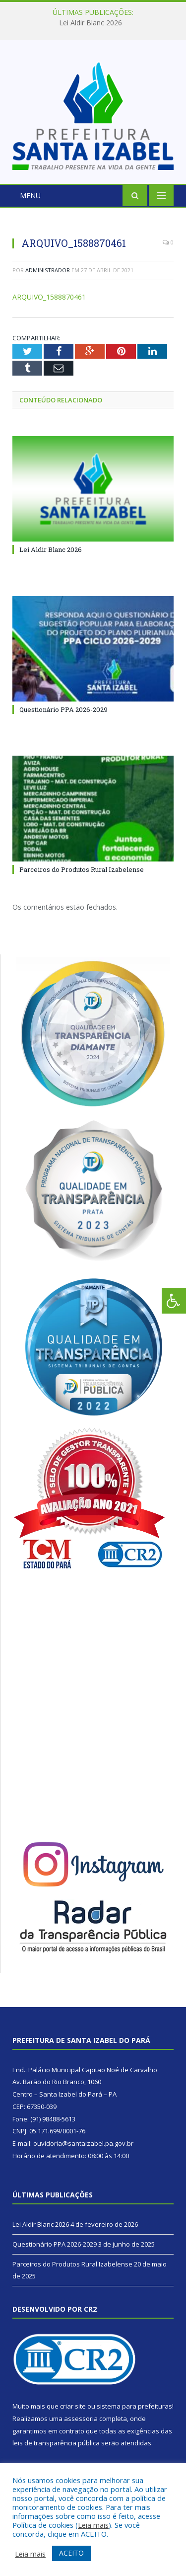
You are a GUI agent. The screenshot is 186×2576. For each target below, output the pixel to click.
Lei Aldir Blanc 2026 (90, 22)
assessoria (81, 2418)
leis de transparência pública (56, 2442)
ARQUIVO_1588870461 (49, 297)
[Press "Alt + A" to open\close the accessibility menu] (174, 1301)
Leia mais (93, 2525)
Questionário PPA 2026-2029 (63, 709)
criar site (73, 2406)
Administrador (47, 270)
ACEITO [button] (71, 2553)
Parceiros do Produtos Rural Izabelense (81, 869)
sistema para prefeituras (134, 2406)
